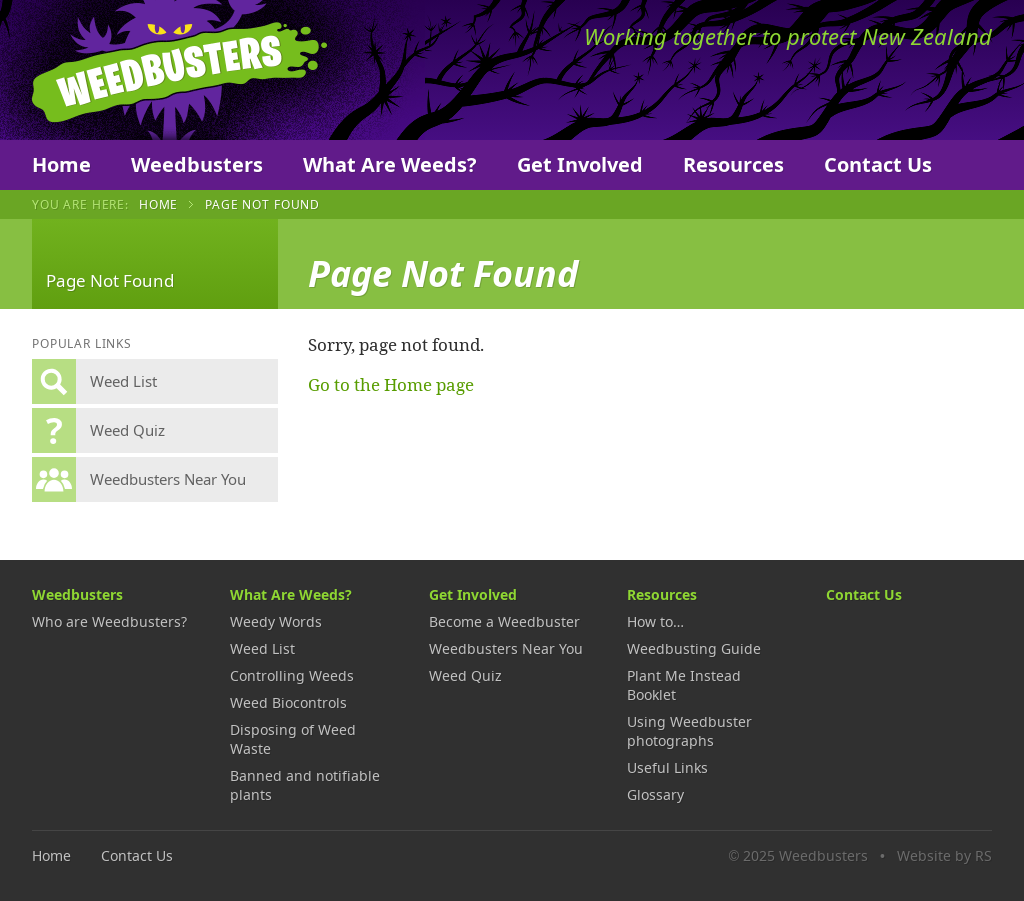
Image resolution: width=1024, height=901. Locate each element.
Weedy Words (276, 621)
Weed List (262, 648)
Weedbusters (179, 70)
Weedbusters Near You (506, 648)
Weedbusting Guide (694, 648)
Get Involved (580, 164)
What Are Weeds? (390, 164)
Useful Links (667, 767)
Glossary (655, 794)
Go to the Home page (391, 384)
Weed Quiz (465, 675)
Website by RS (944, 855)
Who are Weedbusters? (109, 621)
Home (61, 164)
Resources (733, 164)
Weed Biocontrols (288, 702)
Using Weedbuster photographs (689, 731)
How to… (655, 621)
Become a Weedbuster (504, 621)
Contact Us (878, 164)
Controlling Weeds (292, 675)
